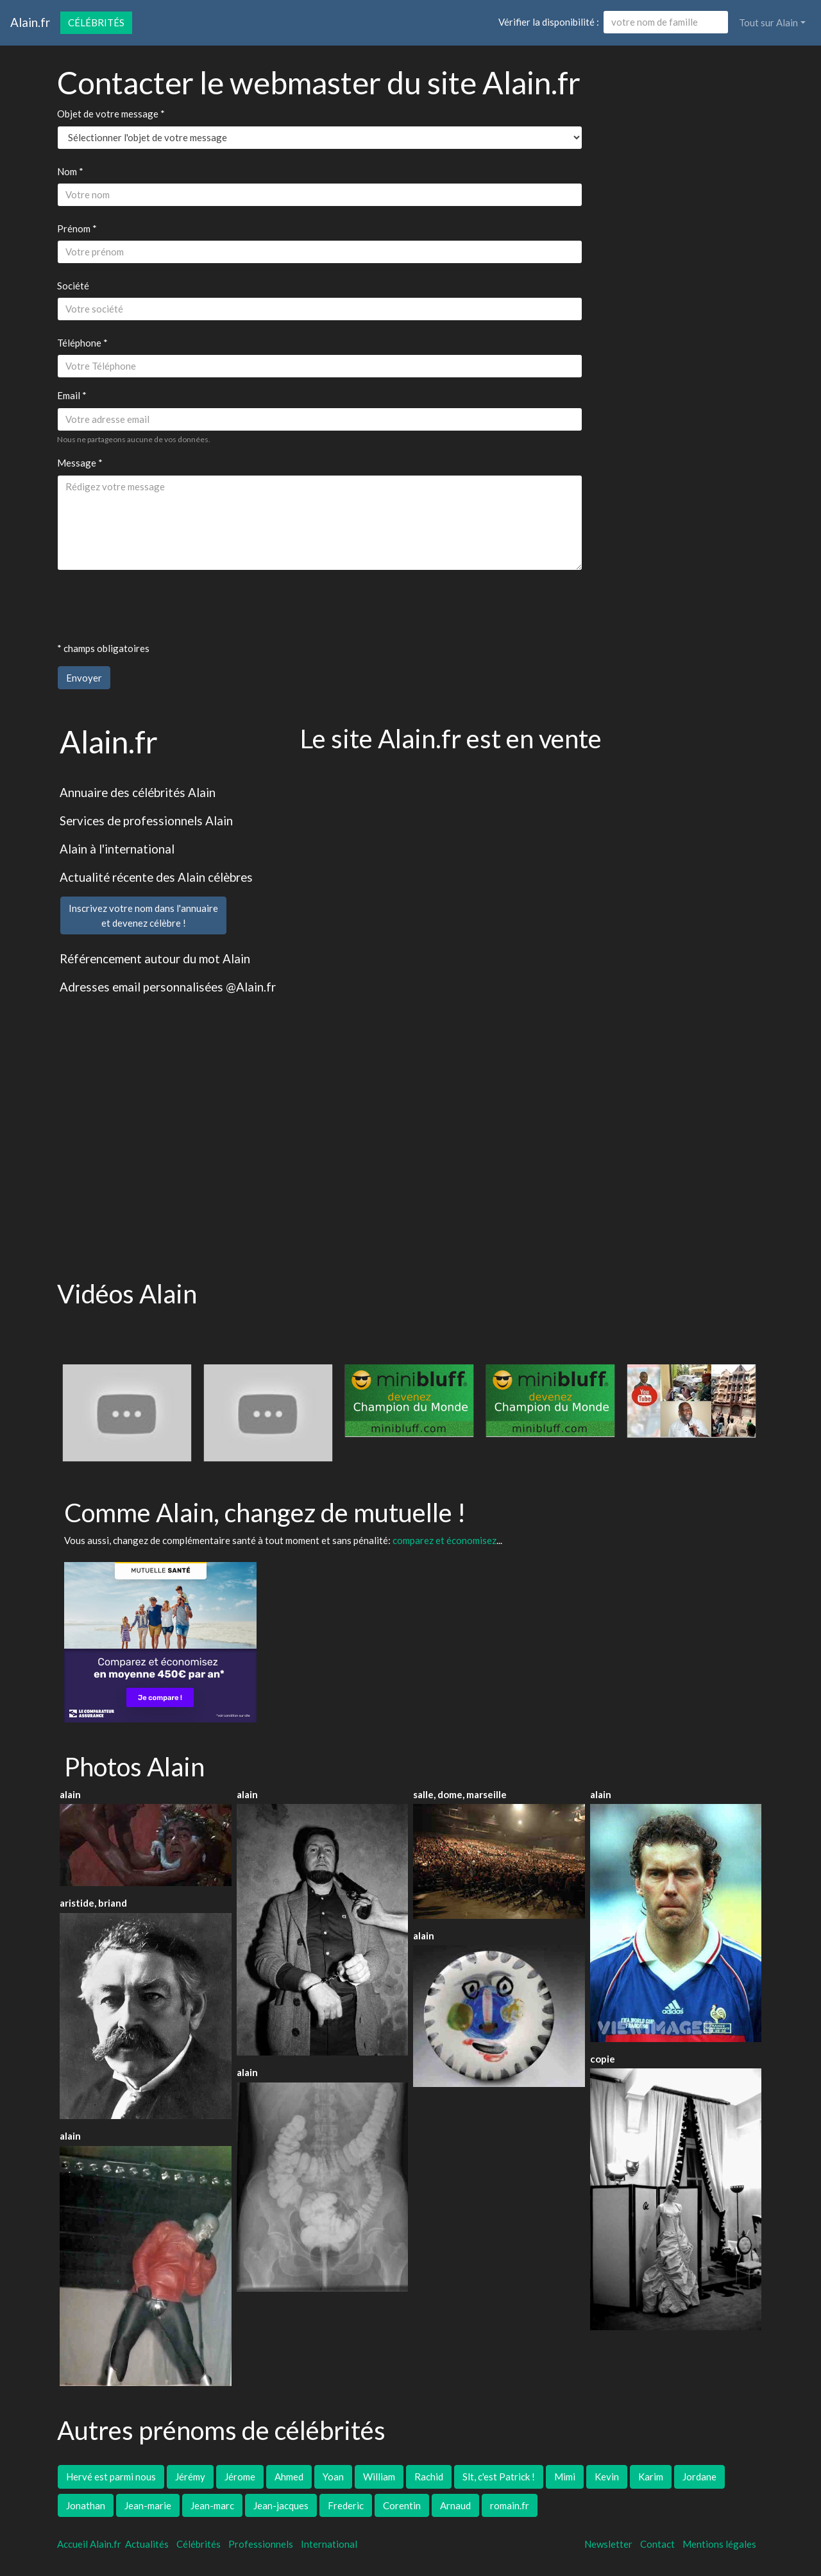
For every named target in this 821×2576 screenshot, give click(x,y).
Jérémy (190, 2476)
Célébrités (96, 22)
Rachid (428, 2476)
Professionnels (260, 2544)
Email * (72, 395)
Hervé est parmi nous (111, 2476)
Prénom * (77, 228)
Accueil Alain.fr (89, 2544)
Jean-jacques (281, 2505)
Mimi (564, 2476)
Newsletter (608, 2544)
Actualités (147, 2544)
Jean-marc (212, 2505)
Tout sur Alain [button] (768, 22)
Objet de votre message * (111, 113)
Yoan (333, 2476)
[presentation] (154, 606)
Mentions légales (719, 2544)
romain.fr (509, 2505)
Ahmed (289, 2476)
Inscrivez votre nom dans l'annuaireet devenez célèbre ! (143, 915)
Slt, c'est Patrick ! (498, 2476)
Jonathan (85, 2505)
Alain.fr (30, 22)
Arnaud (455, 2505)
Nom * (70, 171)
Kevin (607, 2476)
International (329, 2544)
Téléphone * (82, 342)
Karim (650, 2476)
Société (73, 285)
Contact (657, 2544)
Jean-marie (147, 2505)
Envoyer (84, 677)
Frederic (346, 2505)
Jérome (239, 2476)
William (379, 2476)
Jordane (699, 2476)
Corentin (402, 2505)
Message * (80, 462)
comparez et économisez (444, 1540)
